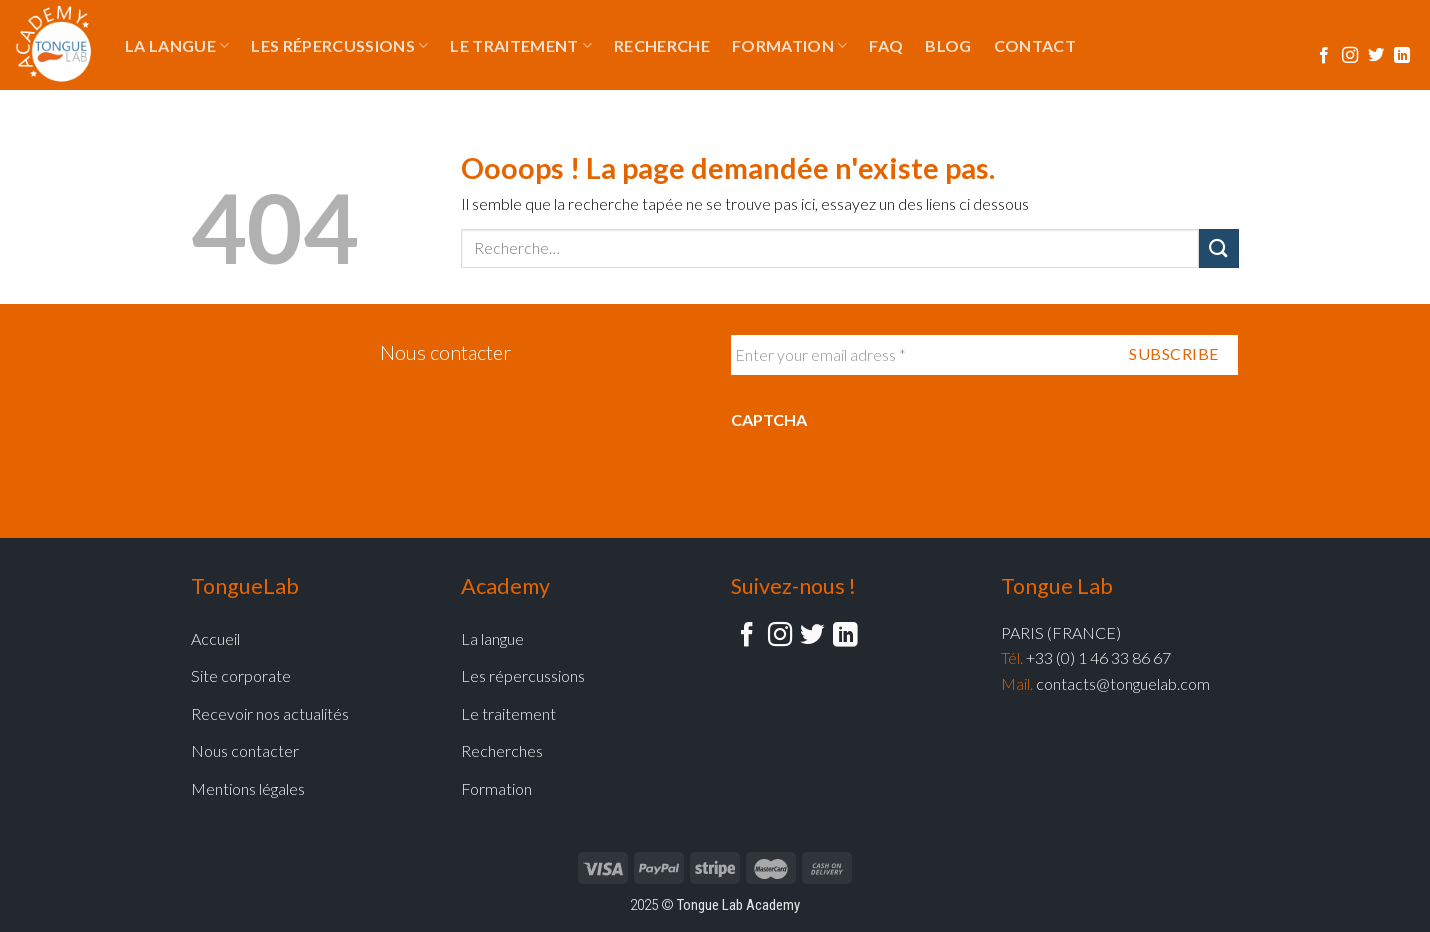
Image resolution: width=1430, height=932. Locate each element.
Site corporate (241, 675)
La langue (177, 46)
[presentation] (883, 484)
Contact (1035, 45)
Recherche (662, 45)
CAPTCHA (769, 419)
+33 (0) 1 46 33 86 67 (1098, 657)
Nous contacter (445, 352)
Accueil (215, 638)
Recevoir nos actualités (270, 713)
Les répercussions (339, 46)
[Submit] (1219, 248)
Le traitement (521, 46)
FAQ (886, 45)
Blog (948, 45)
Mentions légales (248, 788)
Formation (789, 46)
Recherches (502, 750)
